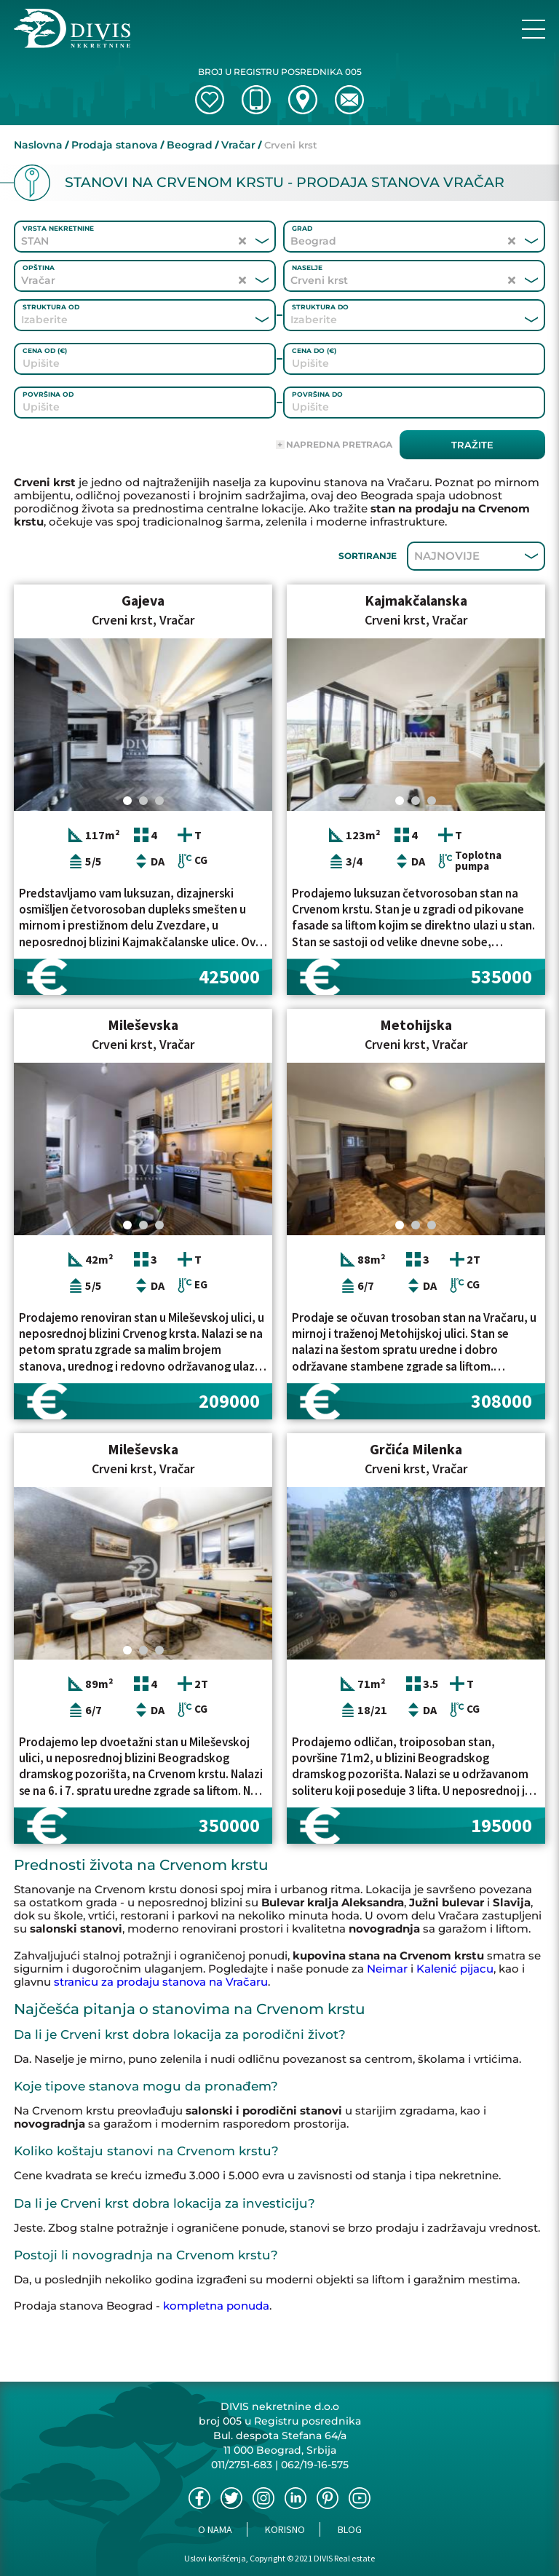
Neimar (387, 1968)
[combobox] (125, 319)
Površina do (317, 394)
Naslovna (38, 144)
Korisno (285, 2529)
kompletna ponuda (216, 2306)
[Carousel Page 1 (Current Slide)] (127, 800)
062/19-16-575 (315, 2464)
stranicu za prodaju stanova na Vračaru (161, 1982)
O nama (215, 2529)
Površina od (48, 394)
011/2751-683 (241, 2464)
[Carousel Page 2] (143, 800)
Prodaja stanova (114, 144)
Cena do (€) (314, 350)
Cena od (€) (45, 350)
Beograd (190, 144)
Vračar (238, 144)
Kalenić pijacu (454, 1968)
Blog (350, 2529)
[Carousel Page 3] (159, 800)
